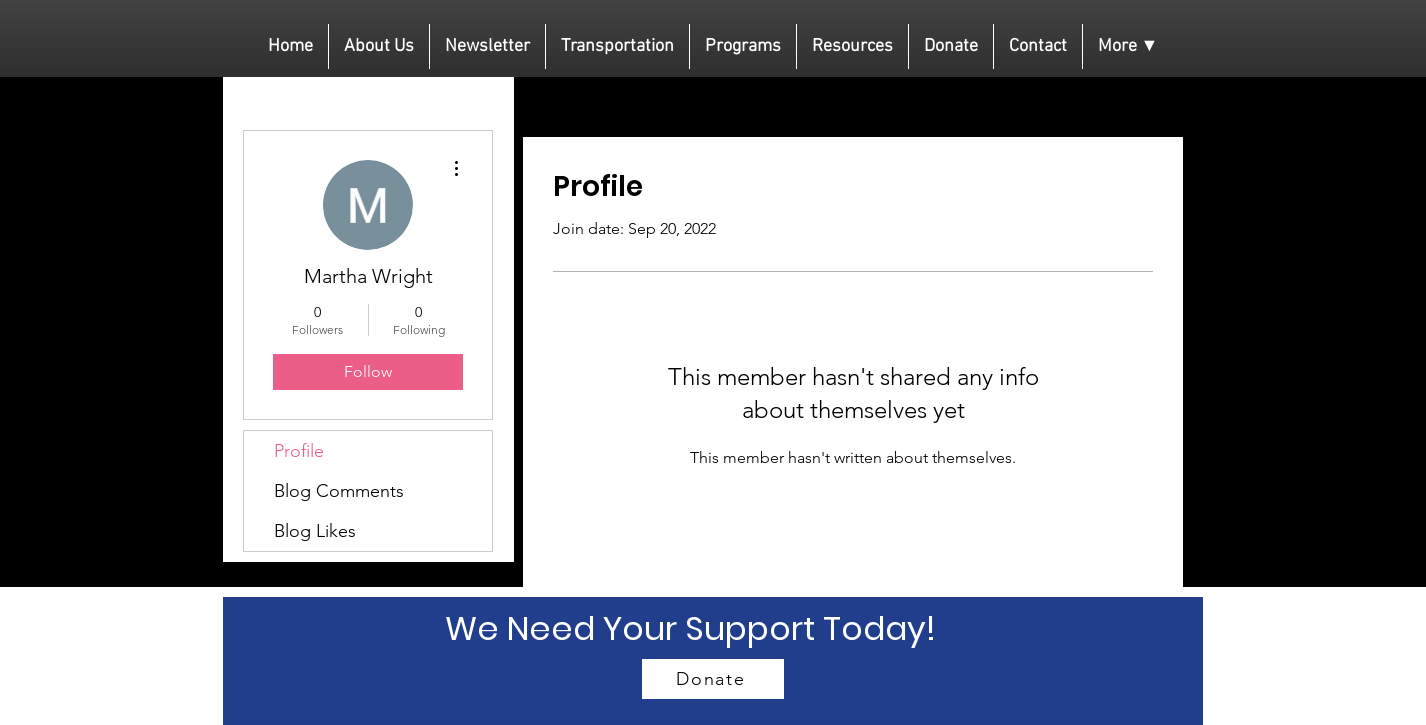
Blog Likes (315, 531)
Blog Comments (339, 491)
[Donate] (713, 679)
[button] (1128, 46)
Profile (299, 451)
